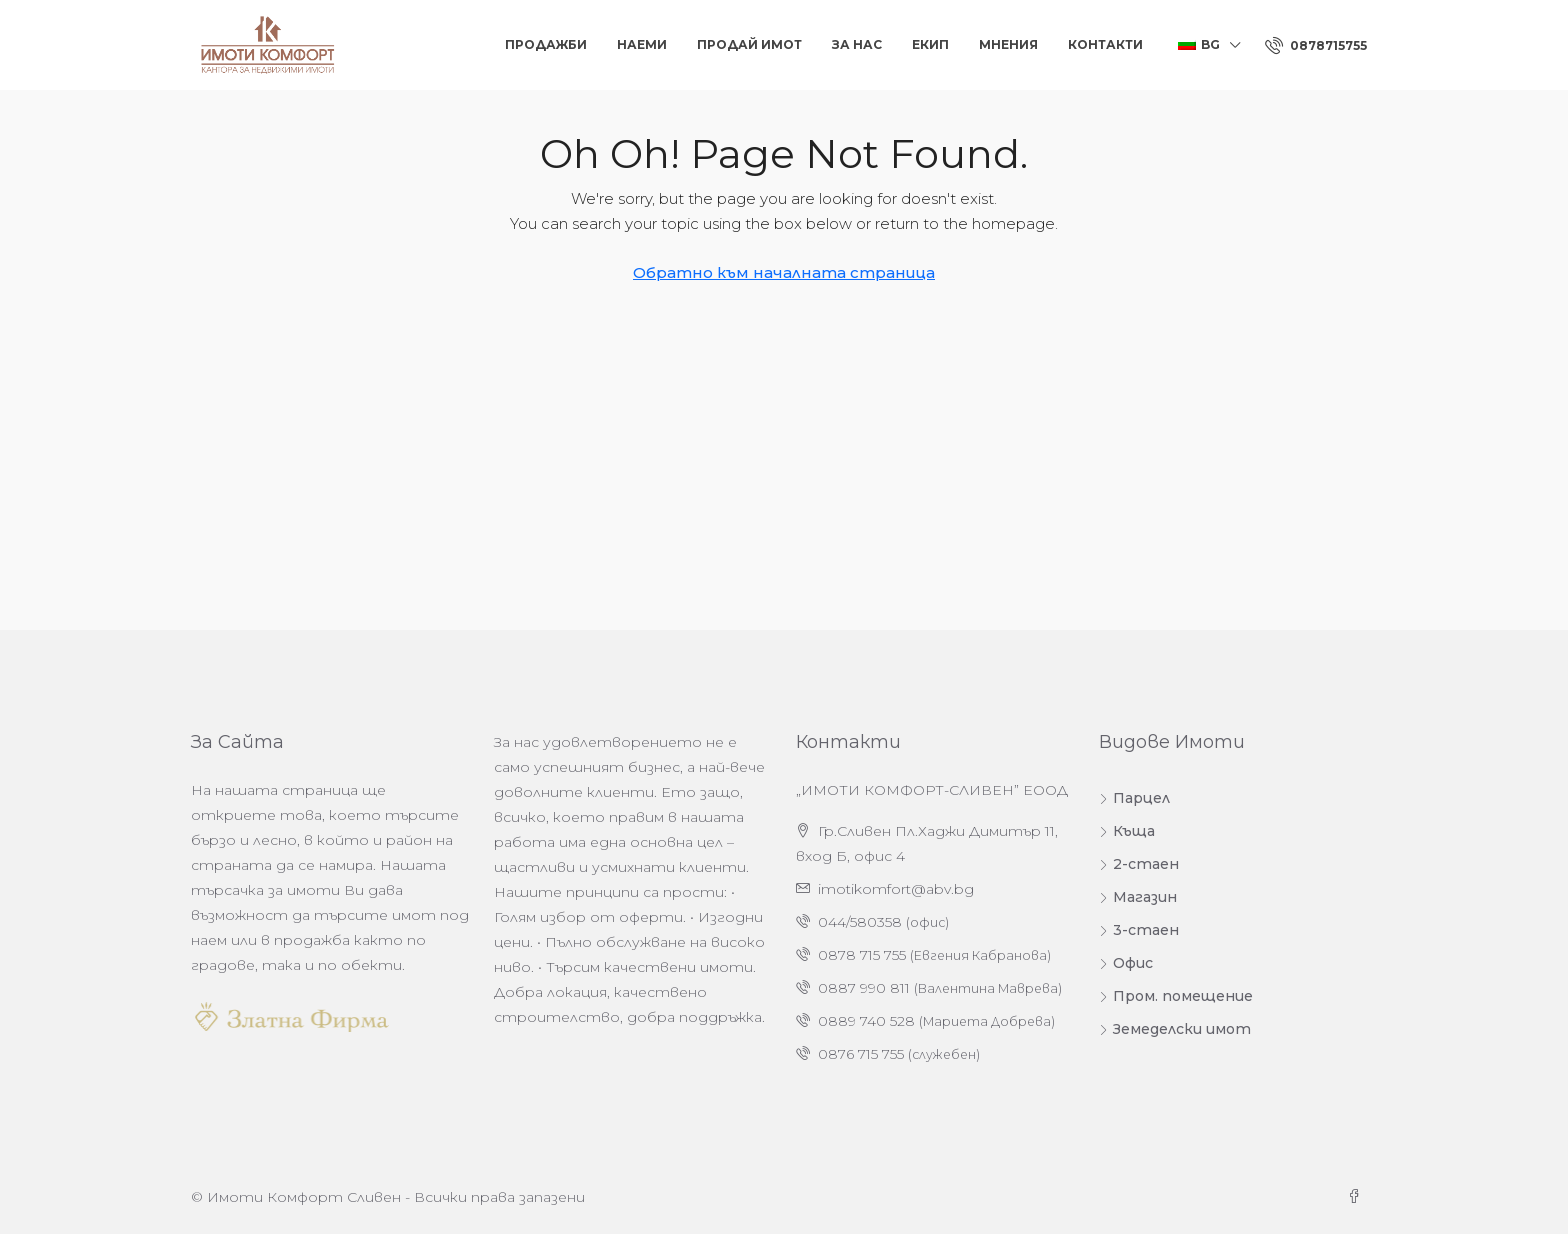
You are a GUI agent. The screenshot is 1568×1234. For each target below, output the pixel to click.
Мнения (1008, 44)
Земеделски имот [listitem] (1175, 1029)
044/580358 (860, 922)
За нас (857, 44)
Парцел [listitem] (1134, 798)
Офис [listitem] (1126, 963)
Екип (930, 44)
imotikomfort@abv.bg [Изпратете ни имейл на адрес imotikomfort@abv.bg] (896, 889)
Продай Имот (749, 44)
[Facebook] (1358, 1197)
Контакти (1105, 44)
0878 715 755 (862, 955)
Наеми (642, 44)
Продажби (546, 44)
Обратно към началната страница (784, 272)
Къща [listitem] (1127, 831)
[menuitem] (1316, 45)
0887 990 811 (864, 988)
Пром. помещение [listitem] (1176, 996)
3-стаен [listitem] (1139, 930)
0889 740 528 (866, 1021)
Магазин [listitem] (1138, 897)
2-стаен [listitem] (1139, 864)
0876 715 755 (861, 1054)
